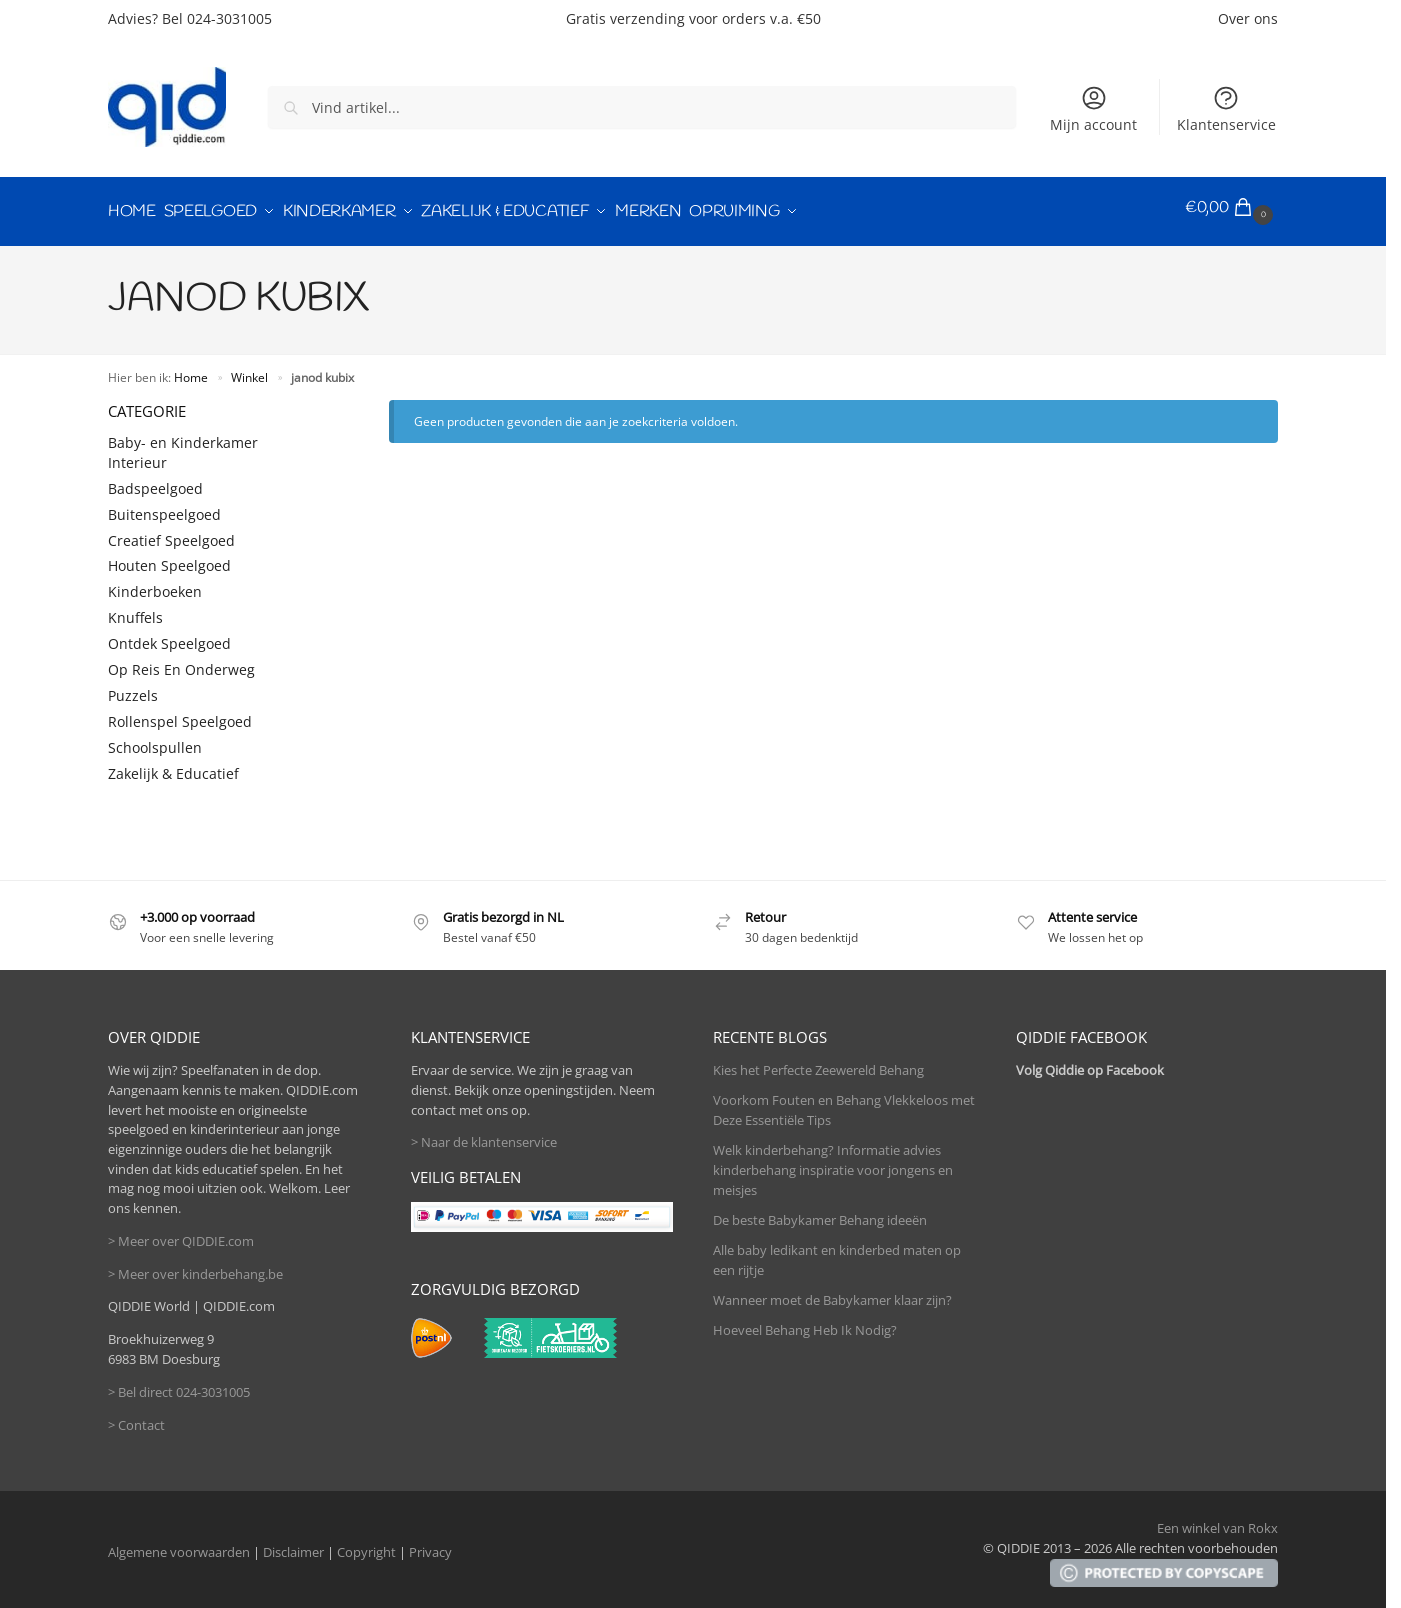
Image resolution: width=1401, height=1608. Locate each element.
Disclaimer (293, 1545)
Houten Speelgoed (169, 558)
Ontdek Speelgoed (169, 636)
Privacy (430, 1545)
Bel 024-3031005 (217, 18)
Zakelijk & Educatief (173, 765)
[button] (1231, 208)
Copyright (366, 1545)
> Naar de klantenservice (484, 1135)
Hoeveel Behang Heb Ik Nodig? (805, 1322)
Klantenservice (1226, 109)
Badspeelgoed (155, 480)
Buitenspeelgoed (164, 506)
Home (191, 369)
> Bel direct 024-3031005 (179, 1384)
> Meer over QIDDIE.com (181, 1233)
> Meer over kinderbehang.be (195, 1266)
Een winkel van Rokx (1217, 1521)
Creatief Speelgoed (171, 532)
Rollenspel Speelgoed (180, 713)
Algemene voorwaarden (179, 1545)
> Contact (136, 1417)
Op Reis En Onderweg (181, 661)
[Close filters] (313, 403)
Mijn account (1093, 109)
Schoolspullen (155, 739)
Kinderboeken (155, 584)
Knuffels (135, 610)
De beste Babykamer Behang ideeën (820, 1212)
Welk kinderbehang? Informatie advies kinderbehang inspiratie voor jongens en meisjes (833, 1162)
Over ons (1248, 18)
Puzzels (133, 687)
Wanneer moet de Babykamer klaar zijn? (832, 1292)
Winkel (249, 369)
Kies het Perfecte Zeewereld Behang (818, 1063)
